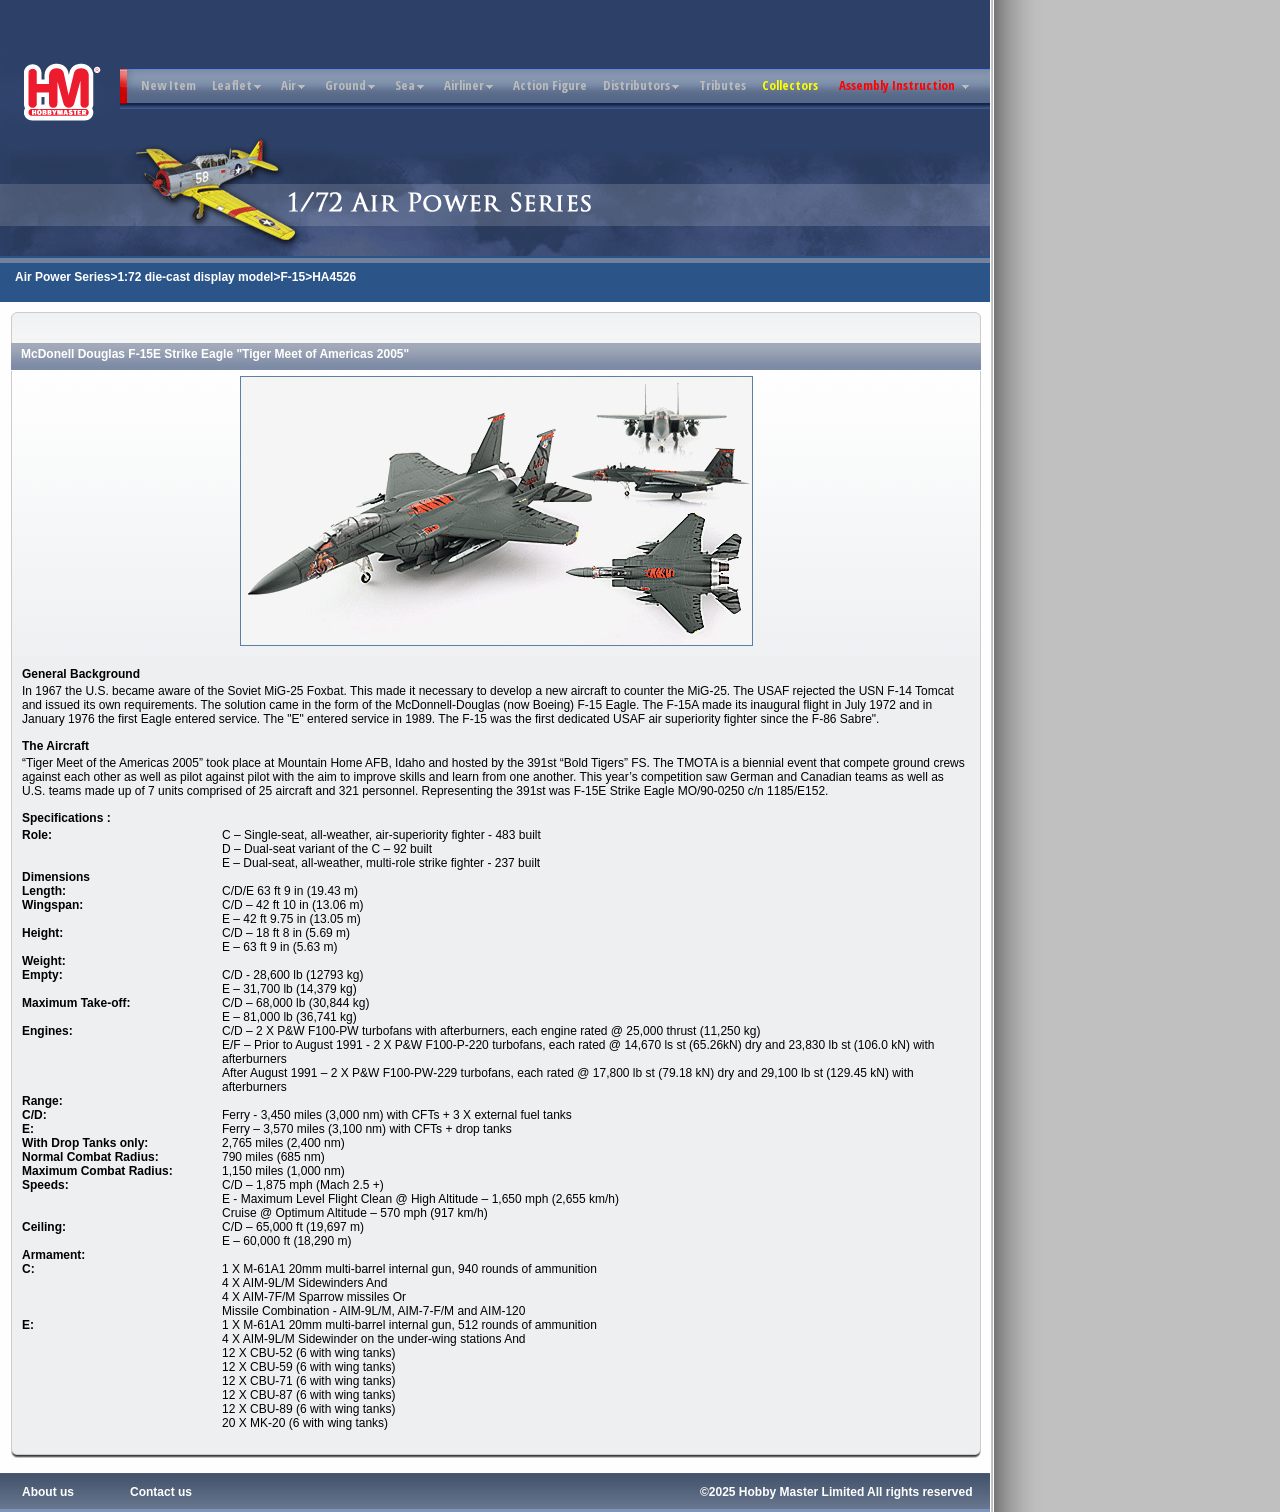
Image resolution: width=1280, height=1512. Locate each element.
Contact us (161, 1492)
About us (48, 1492)
